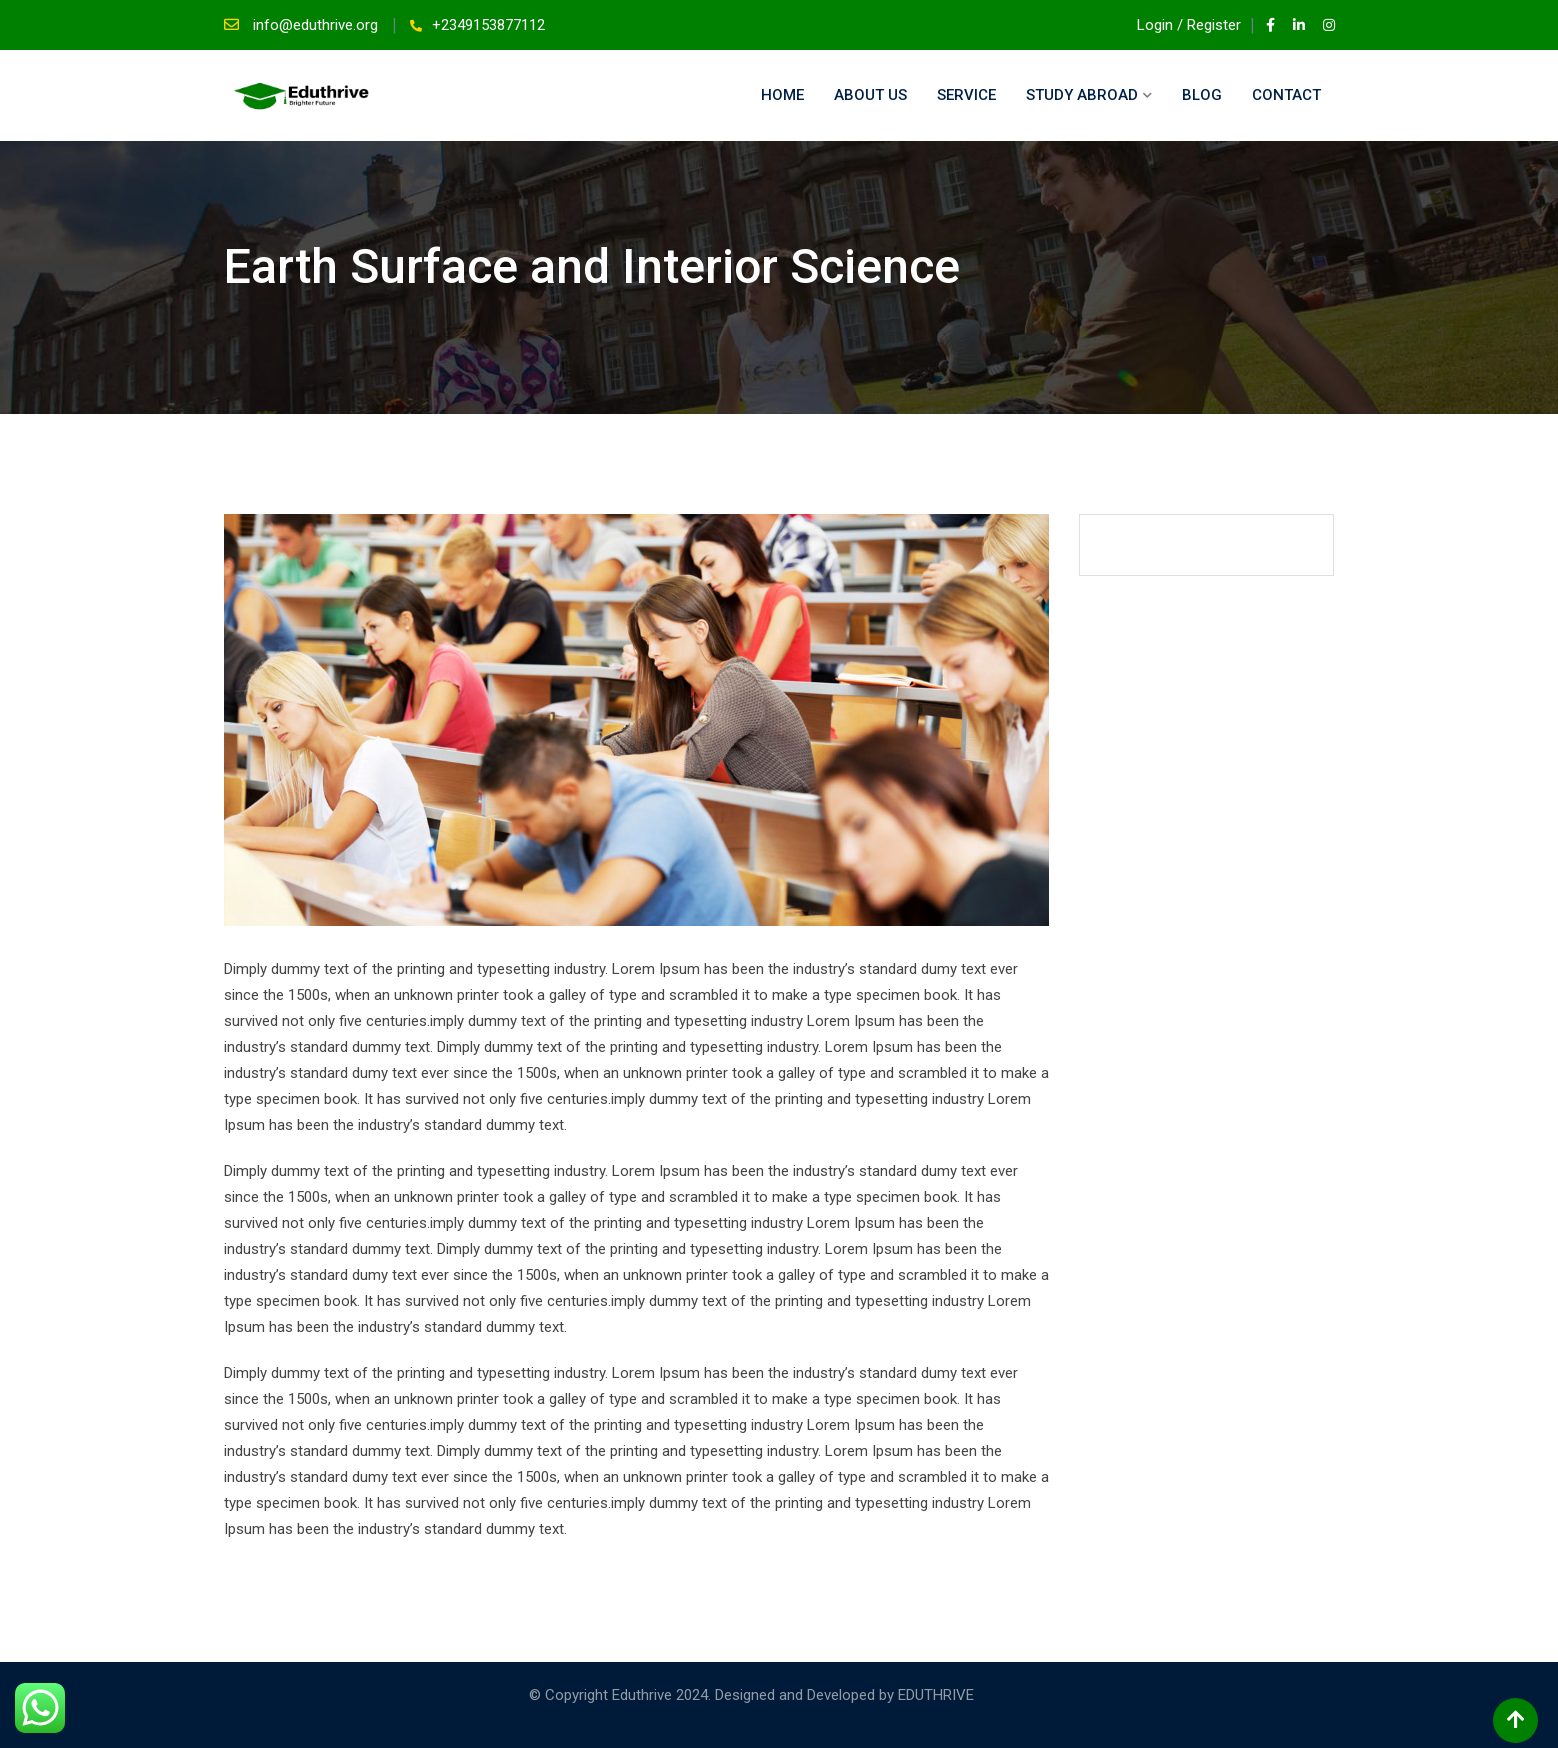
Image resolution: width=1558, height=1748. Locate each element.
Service (966, 95)
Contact (1286, 95)
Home (782, 95)
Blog (1202, 95)
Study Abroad (1082, 95)
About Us (870, 95)
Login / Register (1180, 25)
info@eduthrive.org (317, 25)
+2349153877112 (488, 25)
